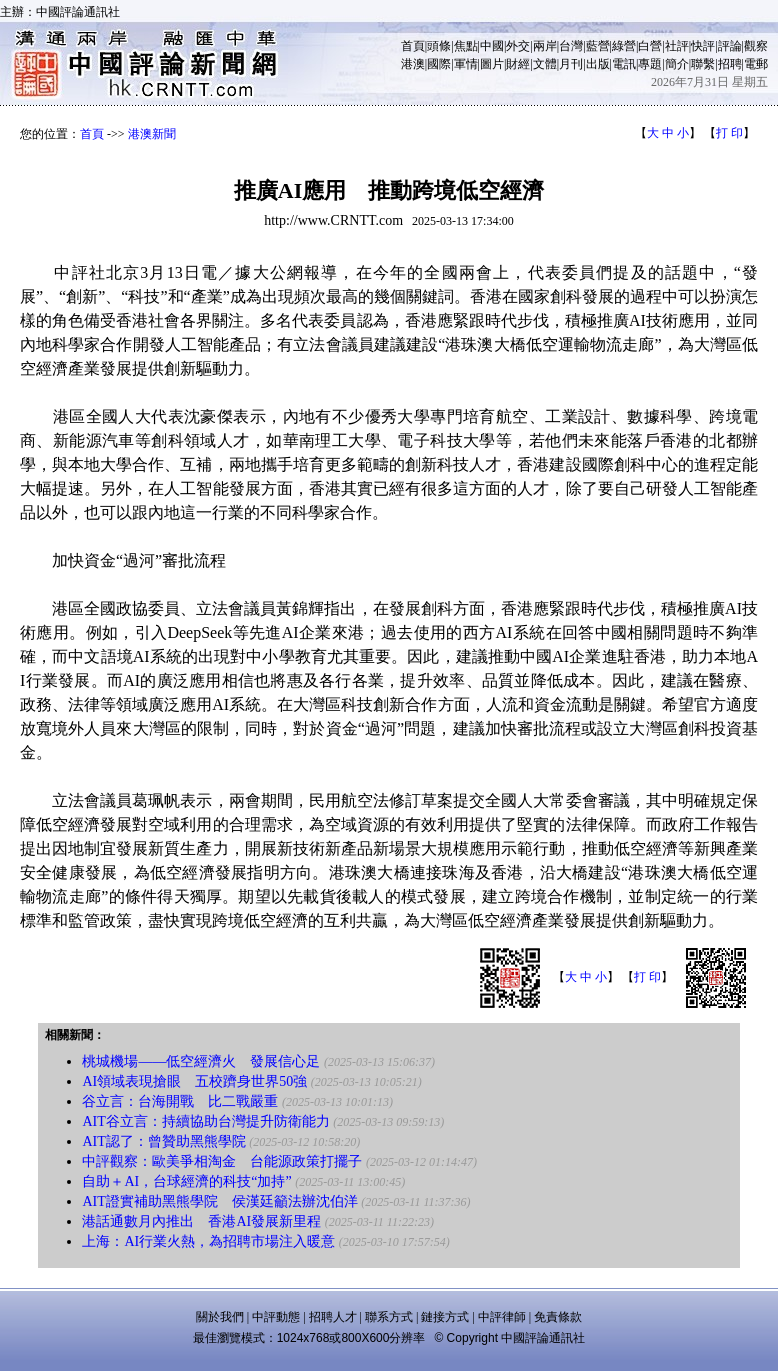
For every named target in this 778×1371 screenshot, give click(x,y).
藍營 (598, 46)
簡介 (677, 64)
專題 (650, 64)
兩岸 (545, 46)
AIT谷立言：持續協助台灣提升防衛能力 (205, 1121)
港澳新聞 (152, 134)
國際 (439, 64)
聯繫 (703, 64)
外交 (518, 46)
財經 (518, 64)
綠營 (624, 46)
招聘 (730, 64)
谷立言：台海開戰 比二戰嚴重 (180, 1101)
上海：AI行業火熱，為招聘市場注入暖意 (208, 1241)
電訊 (624, 64)
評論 (730, 46)
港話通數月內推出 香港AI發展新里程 (201, 1221)
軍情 (466, 64)
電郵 (756, 64)
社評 (677, 46)
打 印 (729, 133)
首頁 (413, 46)
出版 (598, 64)
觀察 (756, 46)
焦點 (466, 46)
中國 (492, 46)
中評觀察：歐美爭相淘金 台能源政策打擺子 (222, 1161)
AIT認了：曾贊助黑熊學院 (163, 1141)
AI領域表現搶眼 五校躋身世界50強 (194, 1081)
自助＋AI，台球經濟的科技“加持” (186, 1181)
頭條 (439, 46)
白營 (650, 46)
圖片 (492, 64)
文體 (545, 64)
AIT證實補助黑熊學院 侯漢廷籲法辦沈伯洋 (219, 1201)
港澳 (413, 64)
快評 (703, 46)
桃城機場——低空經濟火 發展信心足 (201, 1061)
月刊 (571, 64)
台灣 (571, 46)
